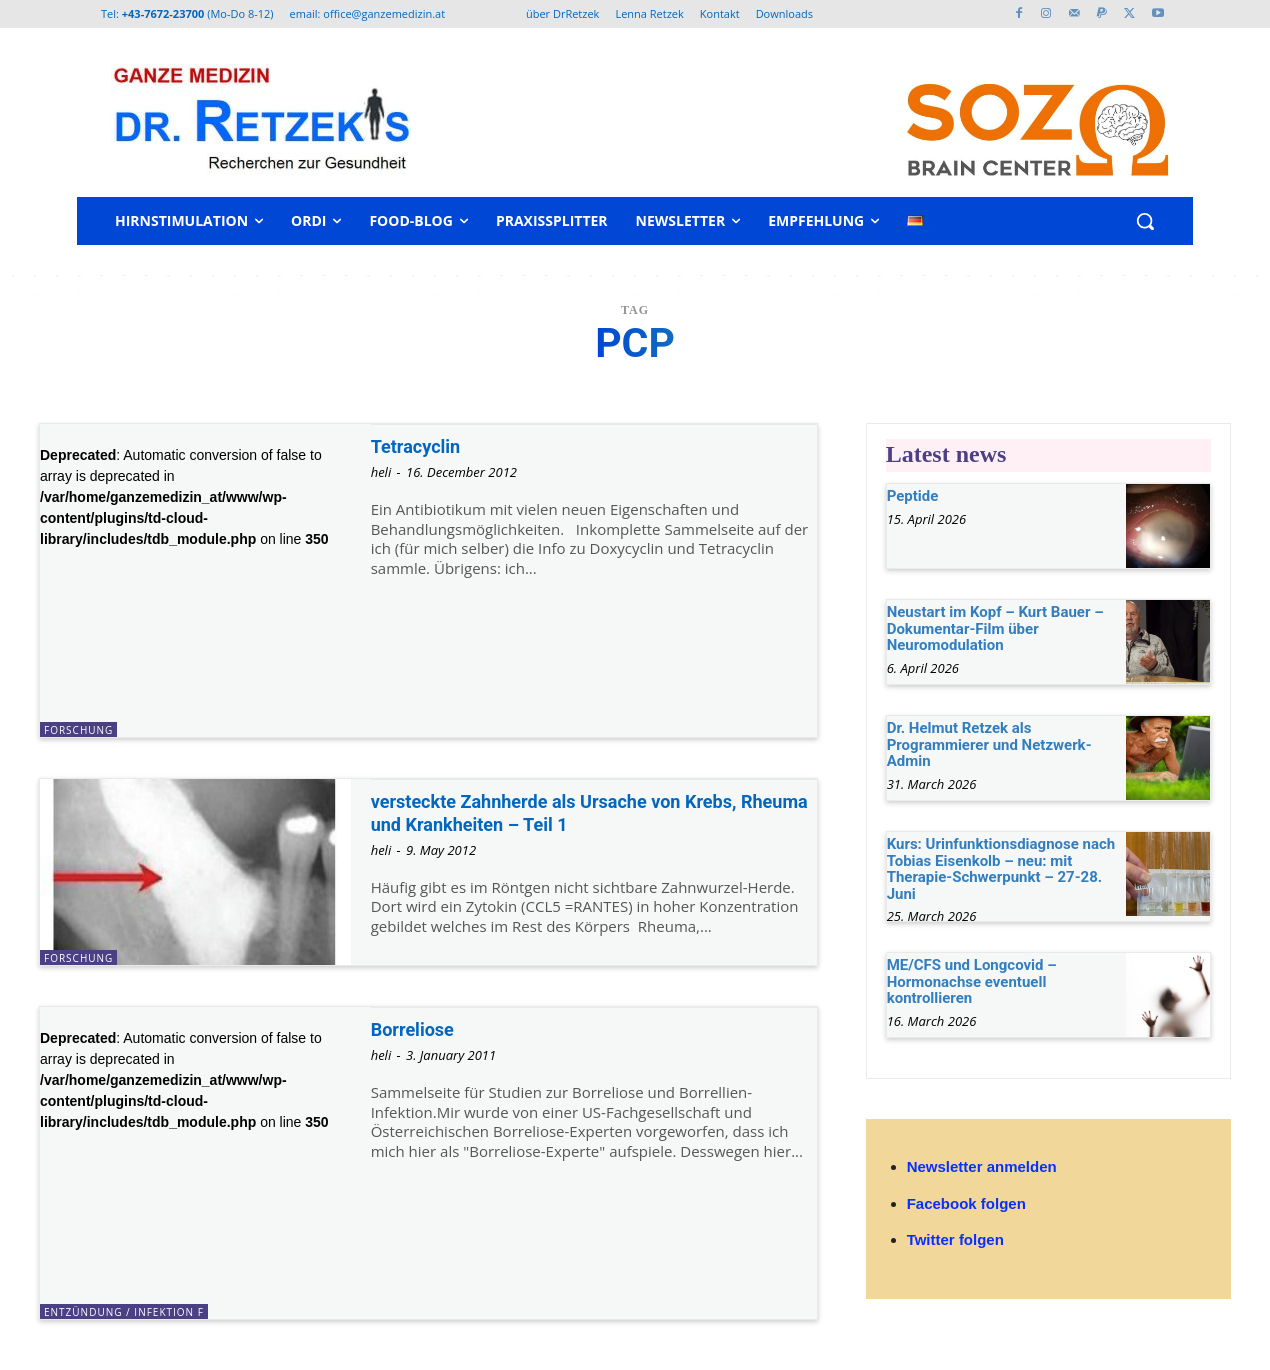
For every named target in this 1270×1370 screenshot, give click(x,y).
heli (381, 472)
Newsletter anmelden (982, 1166)
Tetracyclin (423, 446)
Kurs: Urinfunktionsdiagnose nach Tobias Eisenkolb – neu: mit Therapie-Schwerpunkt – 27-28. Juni (1001, 869)
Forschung (78, 730)
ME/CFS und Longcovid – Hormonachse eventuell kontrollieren (972, 981)
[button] (1145, 221)
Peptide (913, 496)
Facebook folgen (966, 1203)
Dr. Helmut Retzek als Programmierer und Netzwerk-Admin (989, 744)
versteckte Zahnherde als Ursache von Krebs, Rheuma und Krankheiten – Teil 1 (584, 812)
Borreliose (419, 1029)
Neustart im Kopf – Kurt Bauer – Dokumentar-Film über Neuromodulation (995, 628)
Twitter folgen (955, 1239)
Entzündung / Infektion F (124, 1312)
